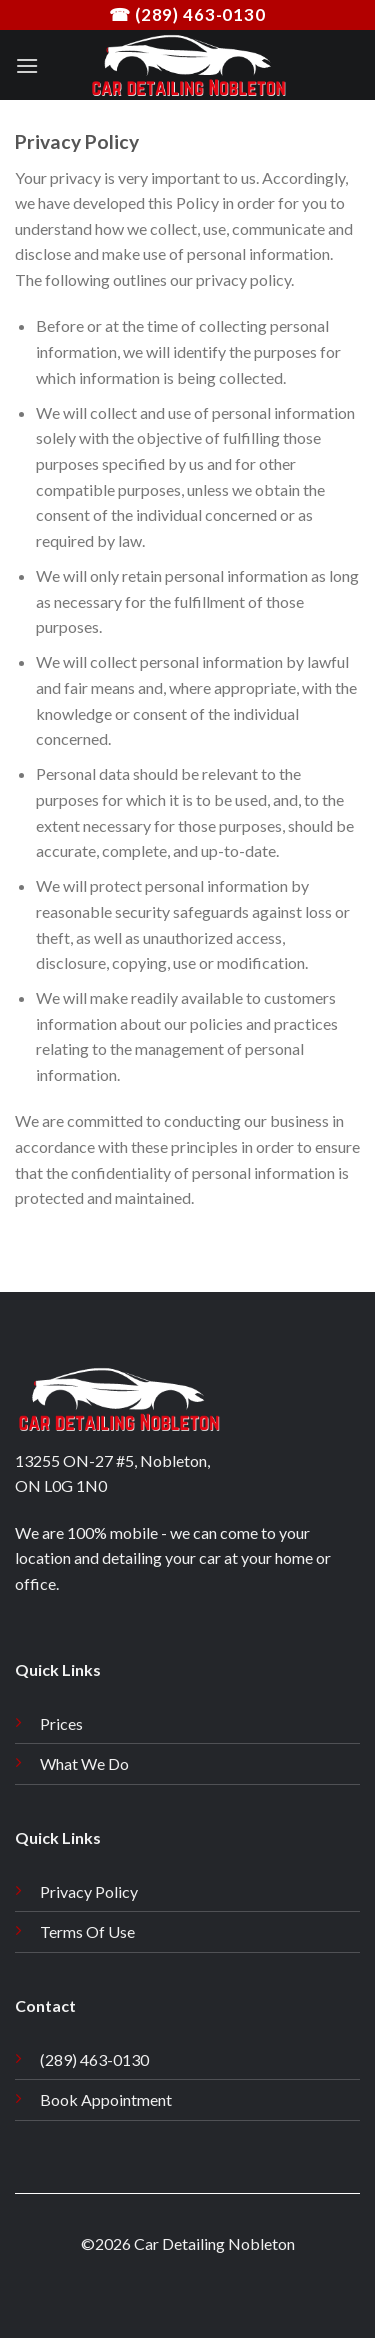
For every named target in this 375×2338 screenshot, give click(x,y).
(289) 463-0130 (94, 2059)
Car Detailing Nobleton (214, 2243)
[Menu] (27, 65)
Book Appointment (106, 2099)
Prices (61, 1723)
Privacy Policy (89, 1891)
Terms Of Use (87, 1931)
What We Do (84, 1763)
